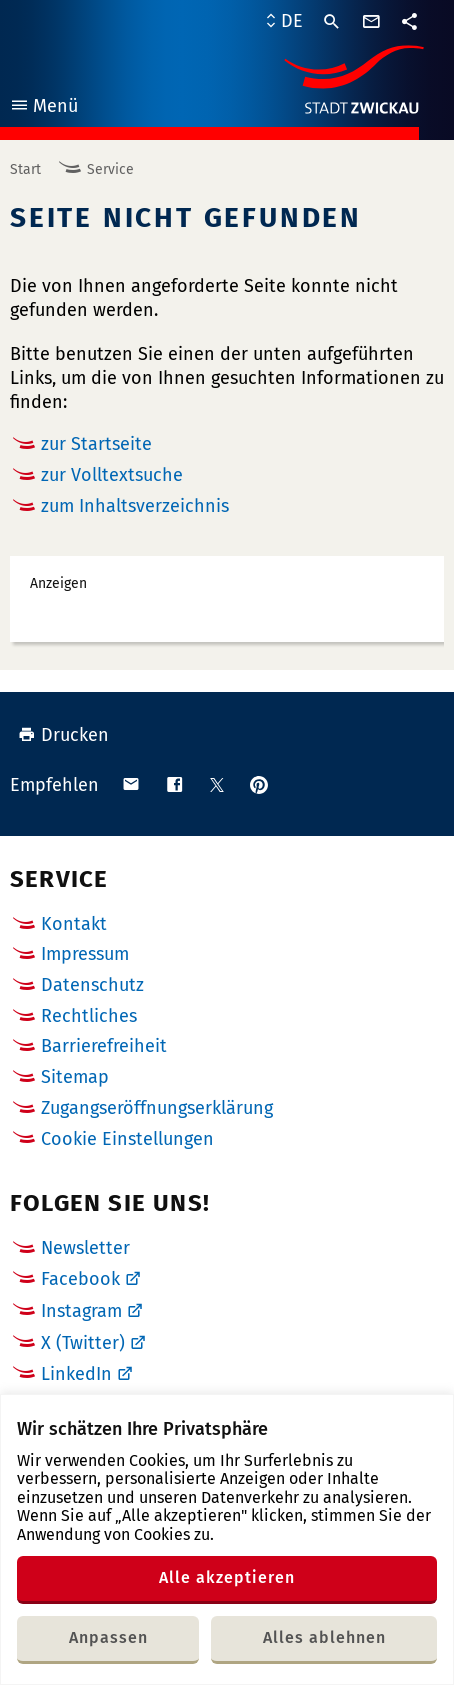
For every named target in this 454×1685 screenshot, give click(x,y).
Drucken (63, 735)
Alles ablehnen (324, 1637)
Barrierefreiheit (104, 1046)
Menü (43, 108)
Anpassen (108, 1637)
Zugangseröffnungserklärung (157, 1108)
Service (110, 169)
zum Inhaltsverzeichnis (135, 506)
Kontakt (74, 924)
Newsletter (85, 1248)
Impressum (85, 954)
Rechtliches (89, 1016)
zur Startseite (96, 444)
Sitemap (75, 1077)
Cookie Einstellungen (127, 1139)
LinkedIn (76, 1374)
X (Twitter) (83, 1343)
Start (25, 169)
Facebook (80, 1279)
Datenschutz (92, 985)
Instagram (81, 1311)
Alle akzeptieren (227, 1577)
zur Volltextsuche (112, 475)
